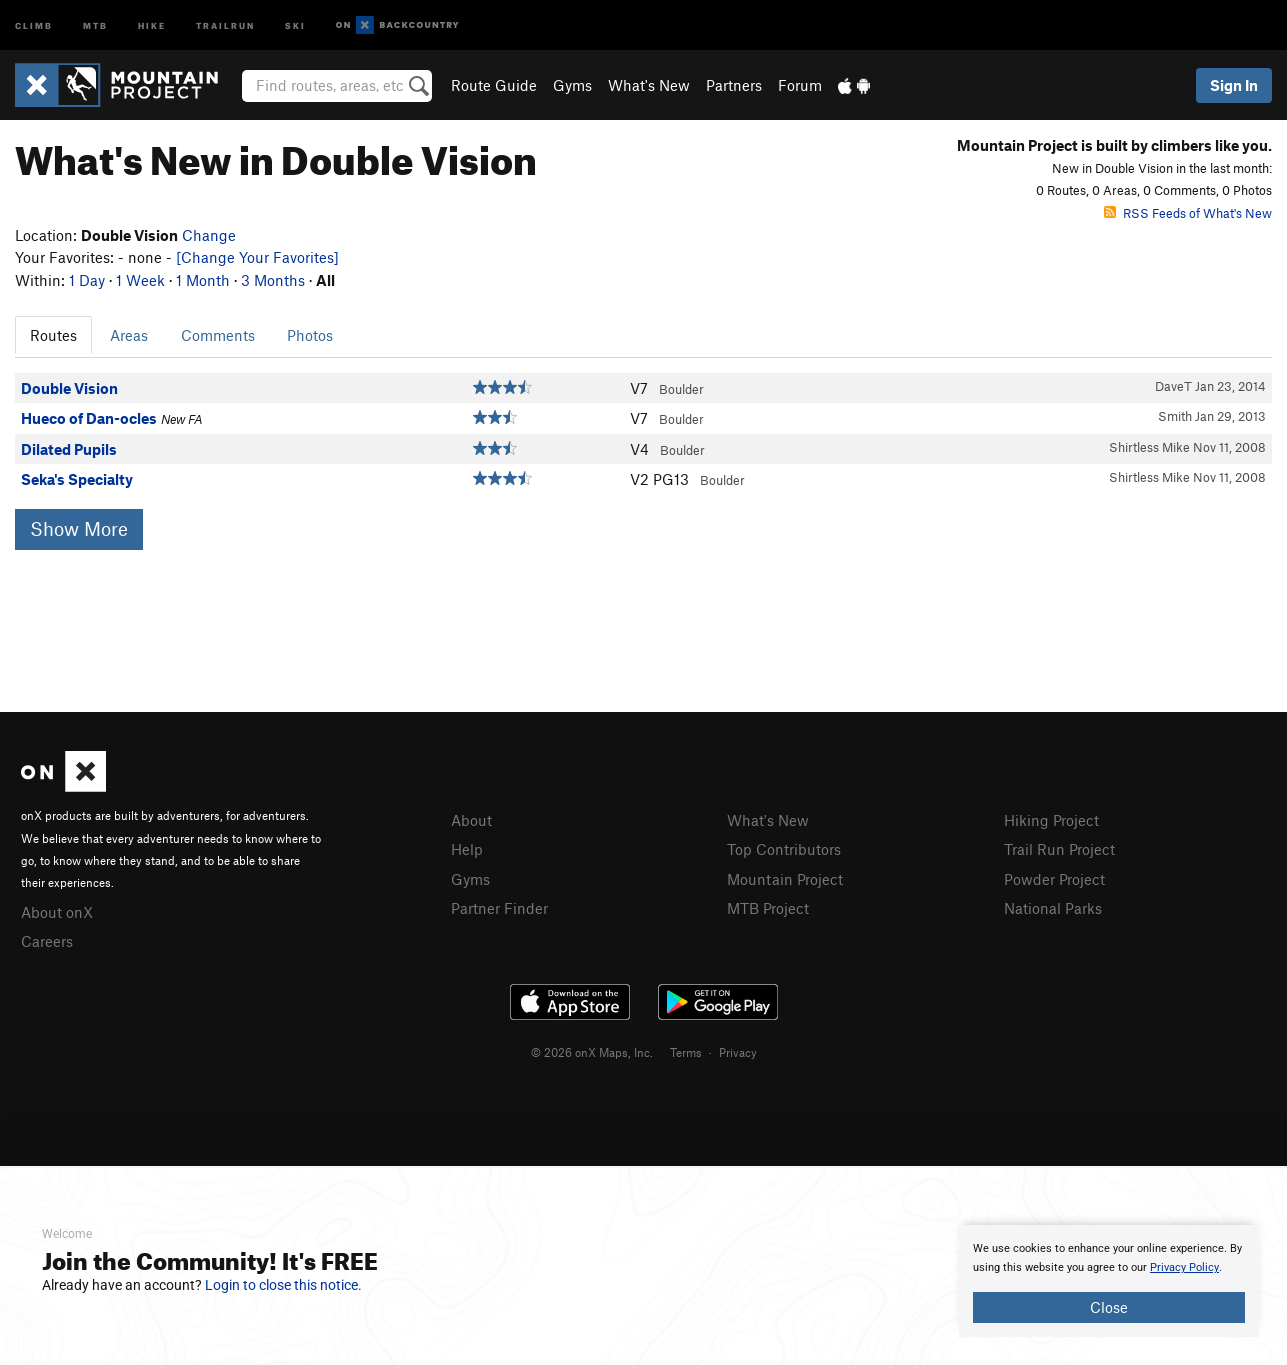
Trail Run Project (1059, 849)
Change (209, 235)
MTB (95, 24)
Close (1109, 1307)
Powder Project (1054, 879)
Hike (152, 24)
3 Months (273, 280)
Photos (310, 335)
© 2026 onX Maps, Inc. (592, 1052)
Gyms (572, 85)
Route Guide (494, 85)
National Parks (1053, 908)
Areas (129, 335)
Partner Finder (499, 908)
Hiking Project (1051, 820)
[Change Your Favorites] (257, 257)
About (471, 820)
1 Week (140, 280)
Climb (34, 24)
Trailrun (225, 24)
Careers (47, 941)
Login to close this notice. (283, 1285)
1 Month (203, 280)
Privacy (738, 1052)
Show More (79, 528)
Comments (218, 335)
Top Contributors (784, 849)
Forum (800, 85)
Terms (686, 1052)
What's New (649, 85)
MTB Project (768, 908)
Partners (734, 85)
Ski (295, 24)
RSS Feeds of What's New (1188, 213)
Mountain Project (785, 879)
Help (467, 849)
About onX (57, 912)
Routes (53, 335)
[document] (1109, 1281)
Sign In (1234, 85)
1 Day (87, 280)
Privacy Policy (1184, 1267)
